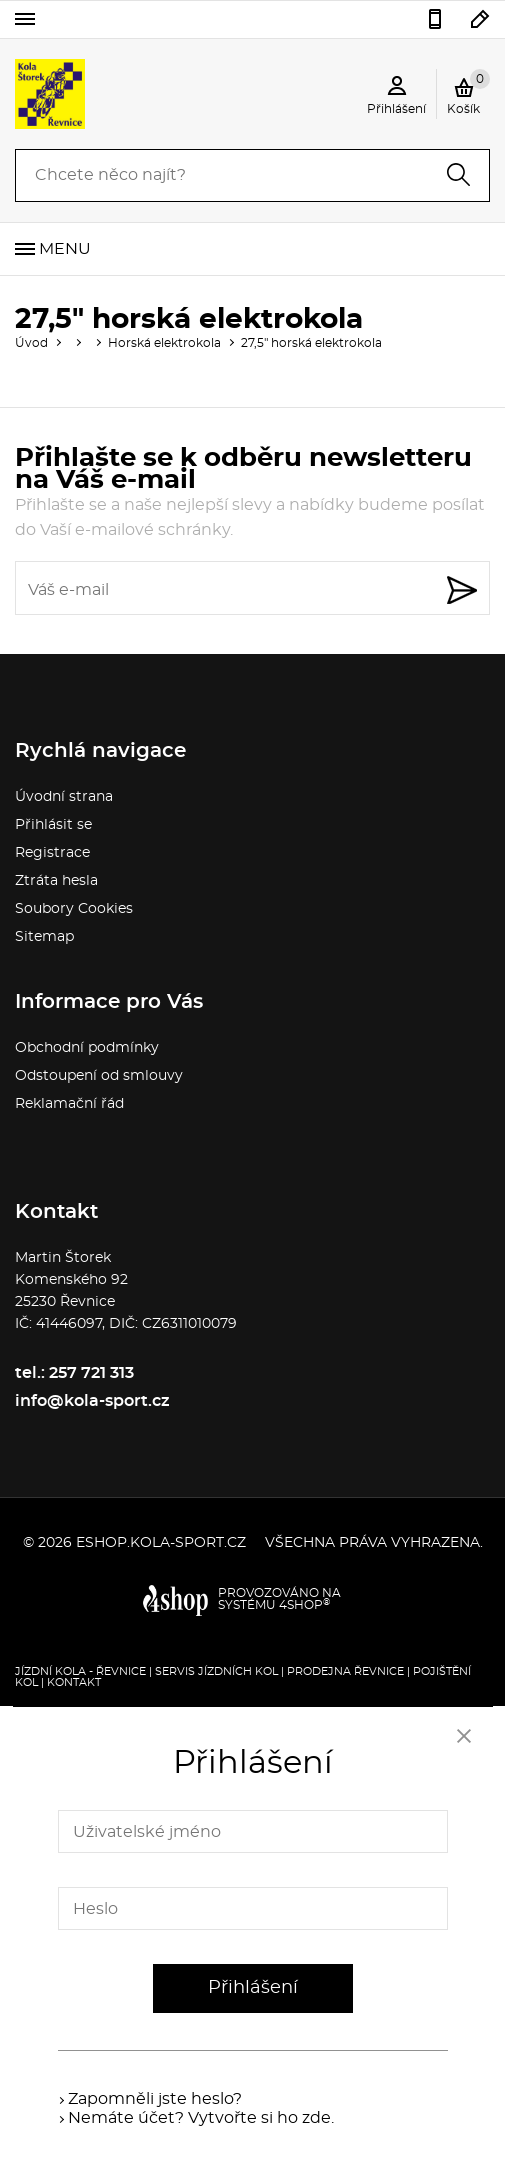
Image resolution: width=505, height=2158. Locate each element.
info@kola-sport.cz (480, 19)
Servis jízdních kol (216, 1671)
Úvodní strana (64, 797)
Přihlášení (253, 1988)
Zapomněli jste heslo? (155, 2099)
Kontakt (74, 1682)
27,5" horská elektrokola (311, 343)
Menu (65, 249)
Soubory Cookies (74, 909)
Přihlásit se (53, 825)
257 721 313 (435, 19)
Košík (468, 92)
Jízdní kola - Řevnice (80, 1671)
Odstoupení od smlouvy (99, 1076)
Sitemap (44, 937)
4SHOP (304, 1605)
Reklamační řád (69, 1104)
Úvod (31, 343)
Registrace (52, 853)
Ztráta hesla (56, 881)
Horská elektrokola (164, 343)
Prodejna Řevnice (345, 1671)
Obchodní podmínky (87, 1048)
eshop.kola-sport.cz (161, 1543)
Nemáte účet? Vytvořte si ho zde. (201, 2118)
